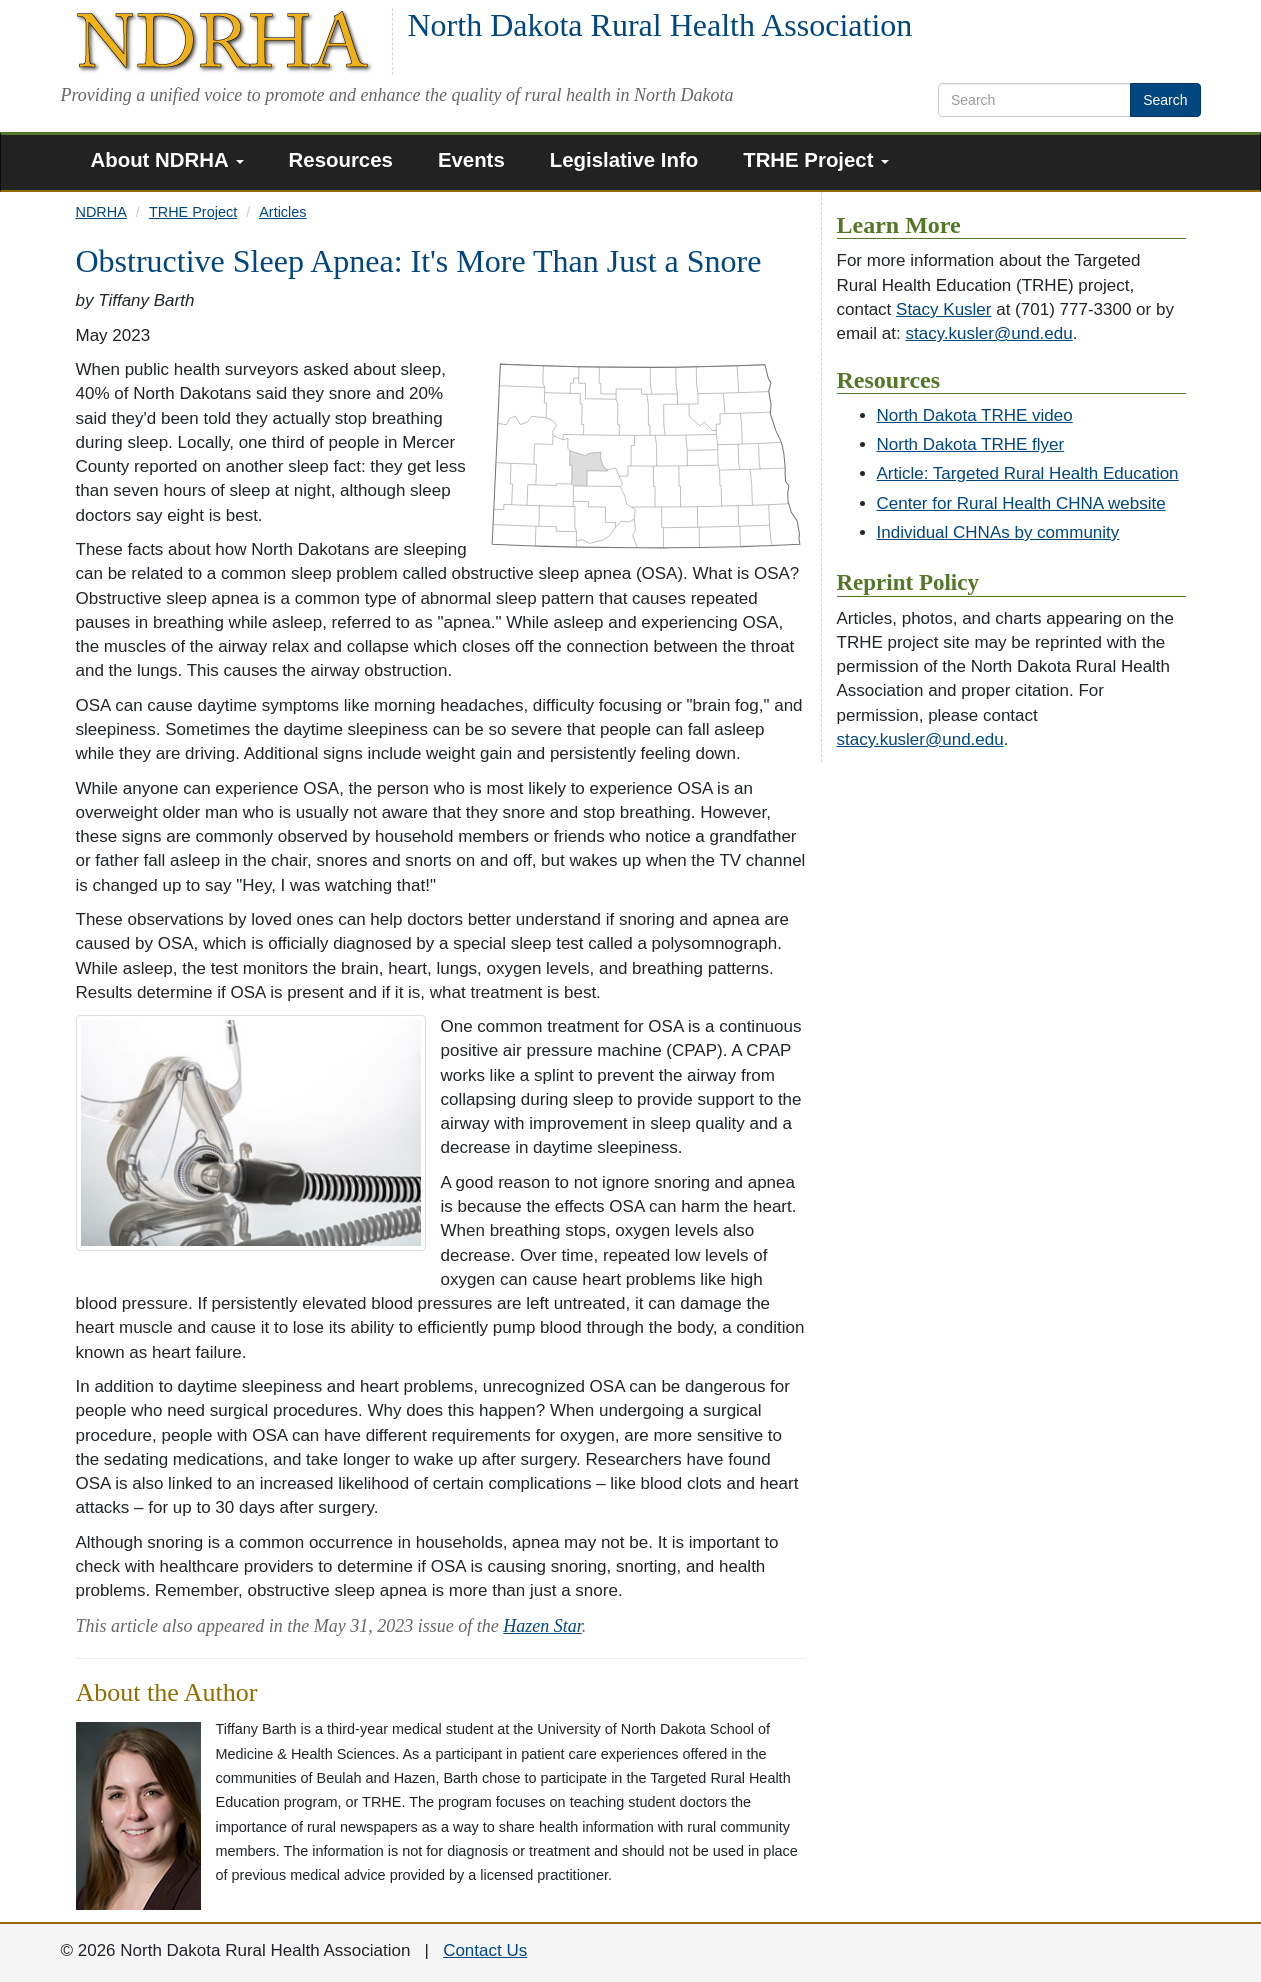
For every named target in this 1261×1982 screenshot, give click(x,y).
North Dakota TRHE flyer (971, 444)
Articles (282, 212)
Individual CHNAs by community (998, 532)
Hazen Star (542, 1626)
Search (1165, 100)
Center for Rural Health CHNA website (1021, 503)
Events (471, 160)
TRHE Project (816, 160)
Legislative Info (624, 160)
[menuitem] (175, 162)
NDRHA (101, 212)
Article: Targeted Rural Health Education (1028, 473)
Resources (341, 160)
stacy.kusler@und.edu (988, 333)
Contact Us (485, 1950)
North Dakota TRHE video (975, 415)
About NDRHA (167, 160)
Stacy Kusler (943, 309)
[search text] (1034, 100)
